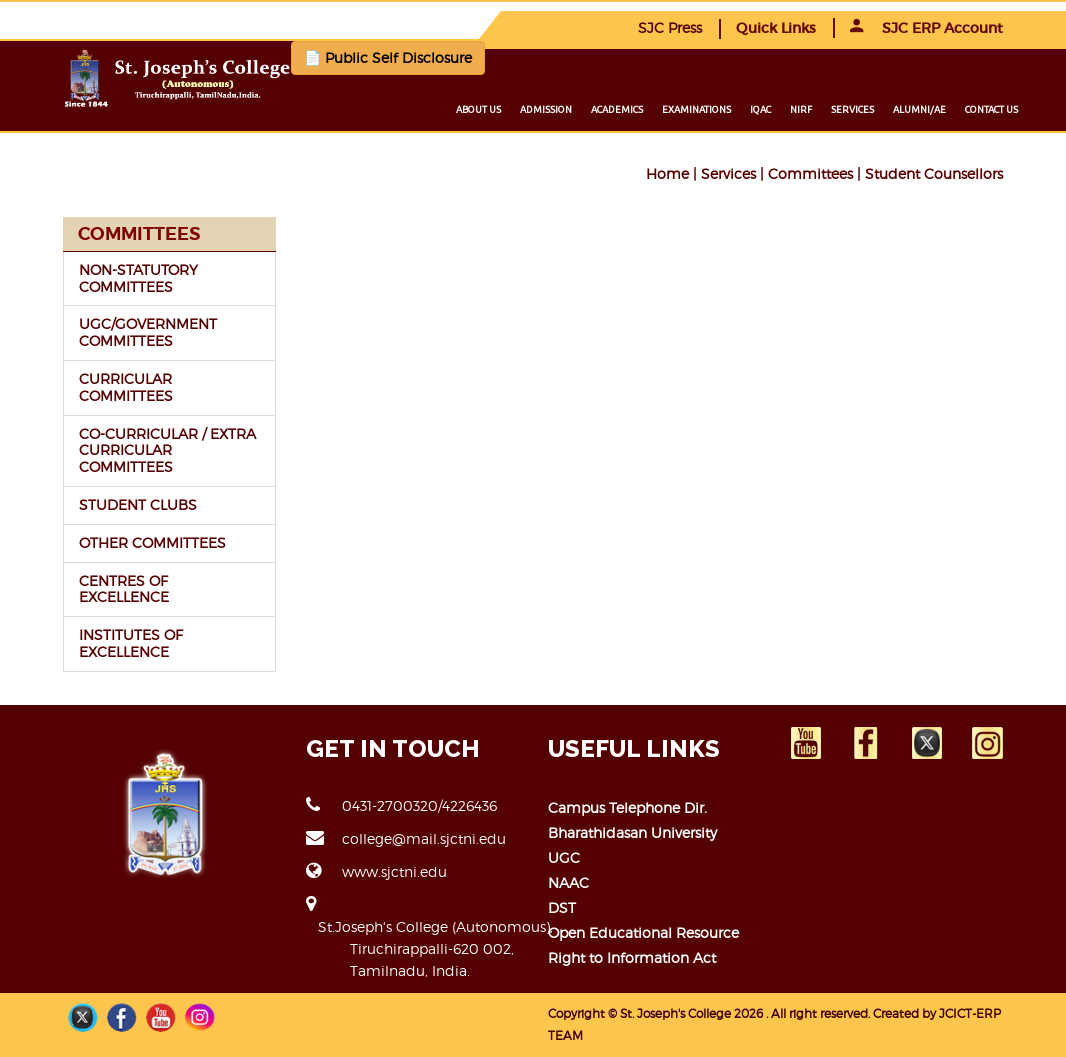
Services (852, 109)
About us (478, 109)
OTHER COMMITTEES (152, 542)
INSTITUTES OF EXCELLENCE (131, 643)
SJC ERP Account (926, 28)
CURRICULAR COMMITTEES (126, 387)
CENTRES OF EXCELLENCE (124, 589)
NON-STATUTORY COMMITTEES (138, 278)
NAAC (568, 882)
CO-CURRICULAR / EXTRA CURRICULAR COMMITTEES (167, 450)
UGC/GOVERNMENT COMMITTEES (148, 332)
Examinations (696, 109)
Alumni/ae (919, 109)
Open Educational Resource (643, 932)
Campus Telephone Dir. (627, 807)
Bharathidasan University (632, 832)
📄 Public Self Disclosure (388, 57)
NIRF (801, 109)
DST (562, 907)
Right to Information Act (632, 957)
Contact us (991, 109)
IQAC (760, 109)
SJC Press (670, 27)
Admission (546, 109)
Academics (617, 109)
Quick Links (776, 28)
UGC (564, 857)
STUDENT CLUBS (138, 504)
